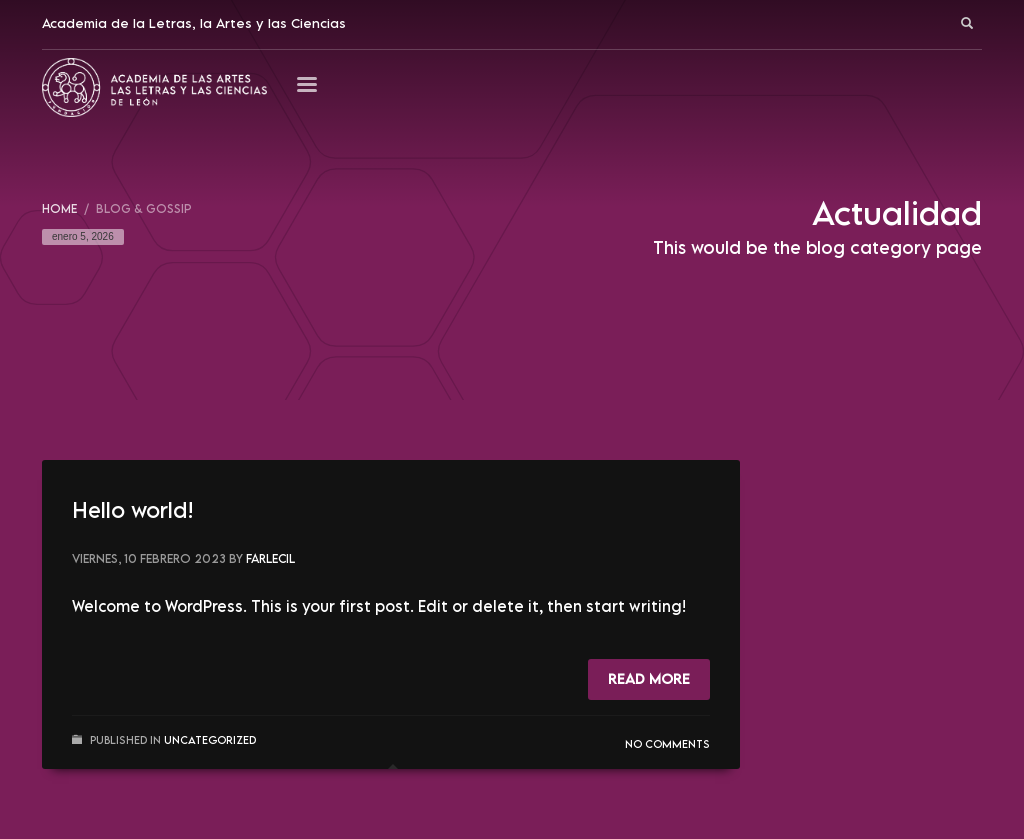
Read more (649, 678)
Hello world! (133, 509)
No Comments (667, 743)
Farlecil (270, 558)
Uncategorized (210, 739)
